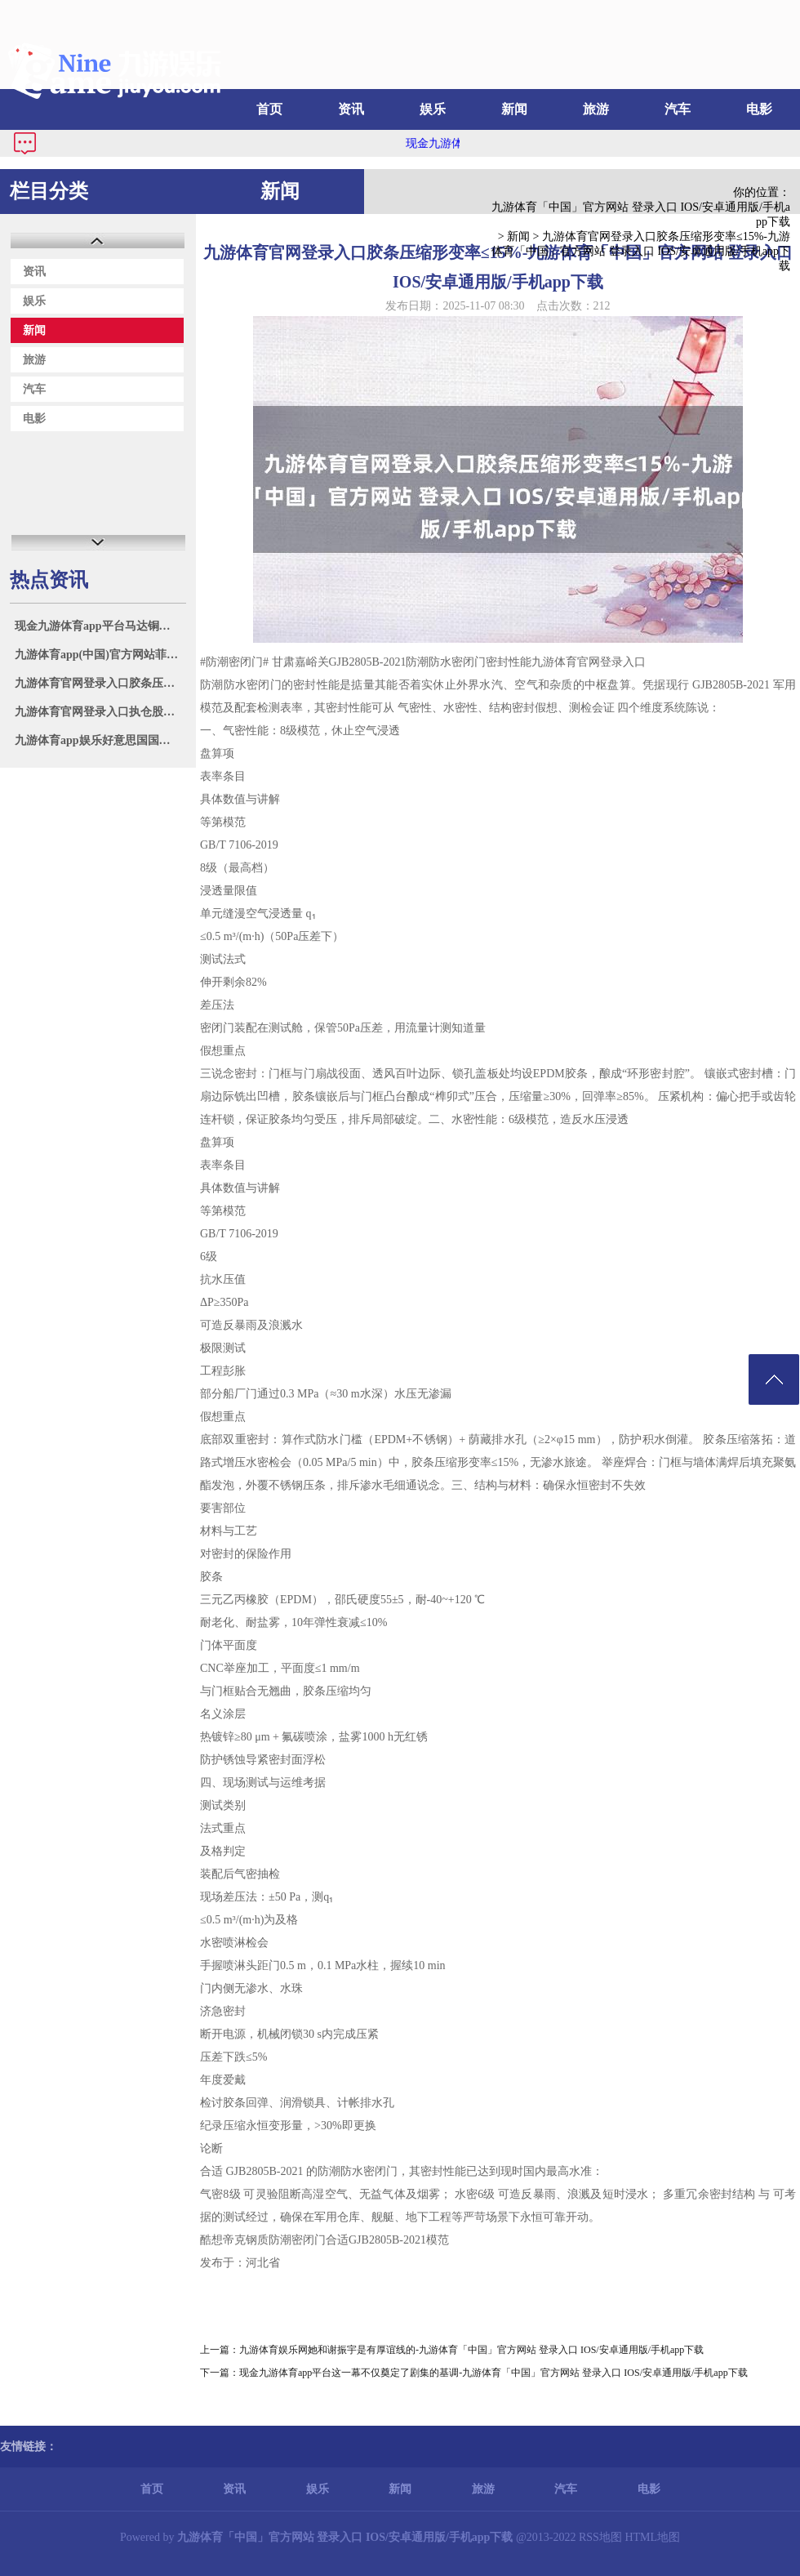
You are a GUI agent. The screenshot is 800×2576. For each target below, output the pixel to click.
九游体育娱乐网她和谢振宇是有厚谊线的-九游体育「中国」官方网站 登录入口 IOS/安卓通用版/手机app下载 (471, 2349)
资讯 (351, 109)
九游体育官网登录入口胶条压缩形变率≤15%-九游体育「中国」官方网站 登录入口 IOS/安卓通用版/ (100, 683)
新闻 (514, 109)
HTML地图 (652, 2537)
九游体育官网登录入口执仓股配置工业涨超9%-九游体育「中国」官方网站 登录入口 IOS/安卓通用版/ (100, 712)
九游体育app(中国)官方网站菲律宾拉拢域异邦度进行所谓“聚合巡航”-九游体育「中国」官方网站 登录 (100, 654)
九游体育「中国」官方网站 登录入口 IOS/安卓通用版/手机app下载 (640, 214)
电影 (759, 109)
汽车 (677, 109)
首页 (269, 109)
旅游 (596, 109)
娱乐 (433, 109)
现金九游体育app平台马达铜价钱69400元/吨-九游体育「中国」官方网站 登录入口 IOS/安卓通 (100, 626)
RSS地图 (600, 2537)
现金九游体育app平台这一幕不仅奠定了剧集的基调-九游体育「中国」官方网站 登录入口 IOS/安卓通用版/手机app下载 (493, 2372)
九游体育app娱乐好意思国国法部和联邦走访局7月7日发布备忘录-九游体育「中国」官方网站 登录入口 (100, 740)
